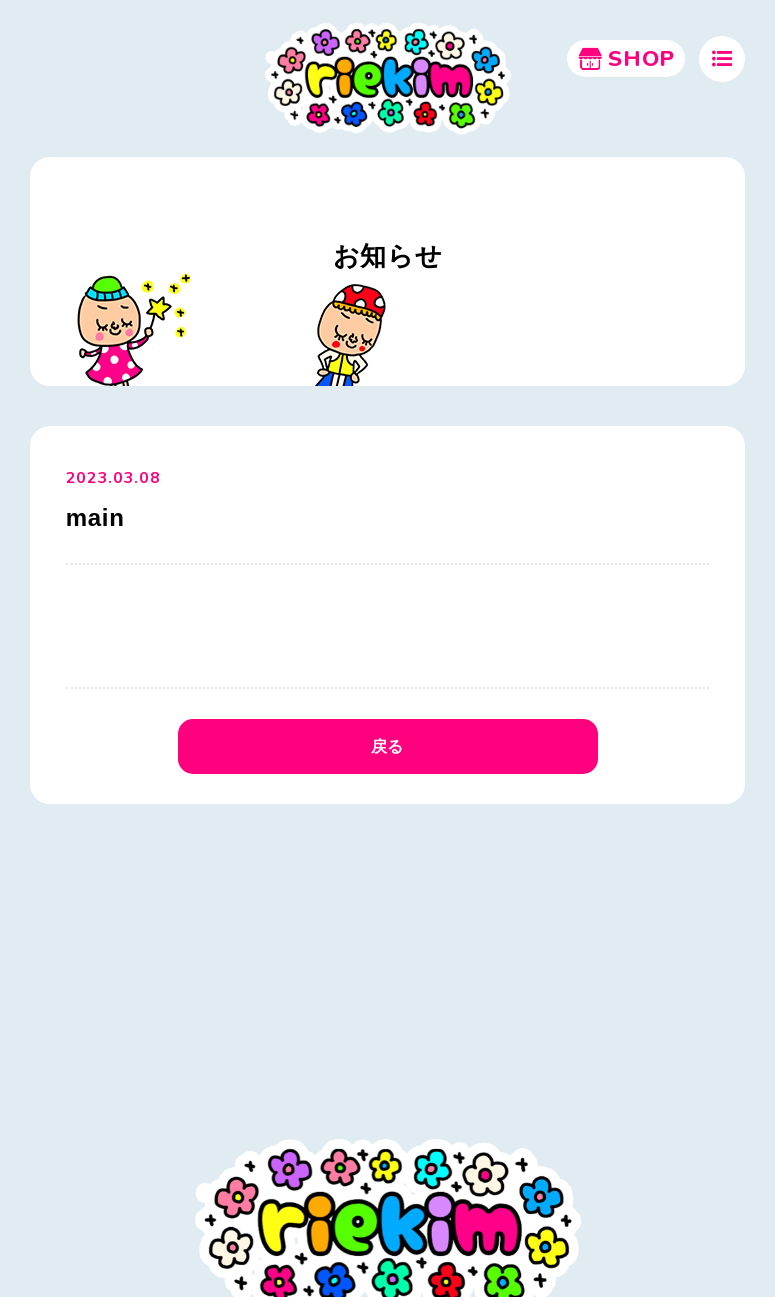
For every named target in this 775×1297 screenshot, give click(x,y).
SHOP (626, 59)
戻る (387, 746)
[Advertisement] (387, 965)
